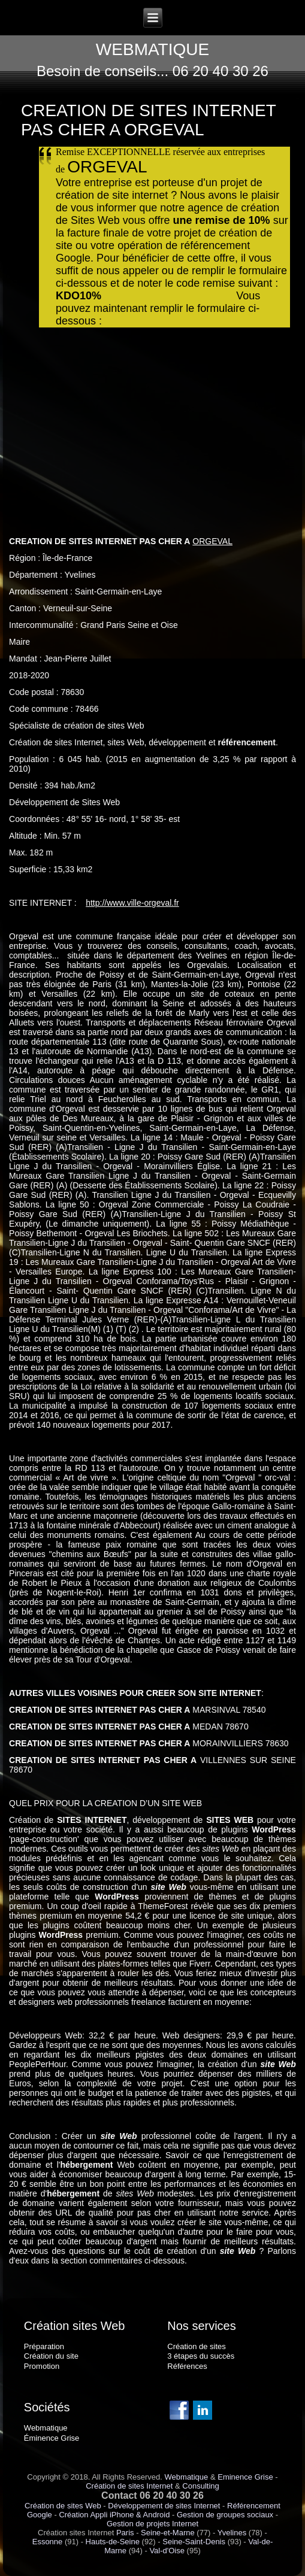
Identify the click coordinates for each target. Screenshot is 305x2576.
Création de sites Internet (129, 2485)
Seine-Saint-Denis (193, 2541)
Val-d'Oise (167, 2550)
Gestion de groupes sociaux (225, 2514)
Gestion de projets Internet (152, 2523)
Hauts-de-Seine (113, 2541)
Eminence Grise (245, 2476)
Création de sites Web (63, 2505)
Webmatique (187, 2476)
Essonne (47, 2541)
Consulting (200, 2485)
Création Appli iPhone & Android (114, 2514)
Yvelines (232, 2532)
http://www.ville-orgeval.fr (132, 903)
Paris (125, 2532)
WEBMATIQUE (152, 49)
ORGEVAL (212, 541)
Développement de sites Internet (164, 2505)
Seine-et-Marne (168, 2532)
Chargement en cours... (152, 415)
